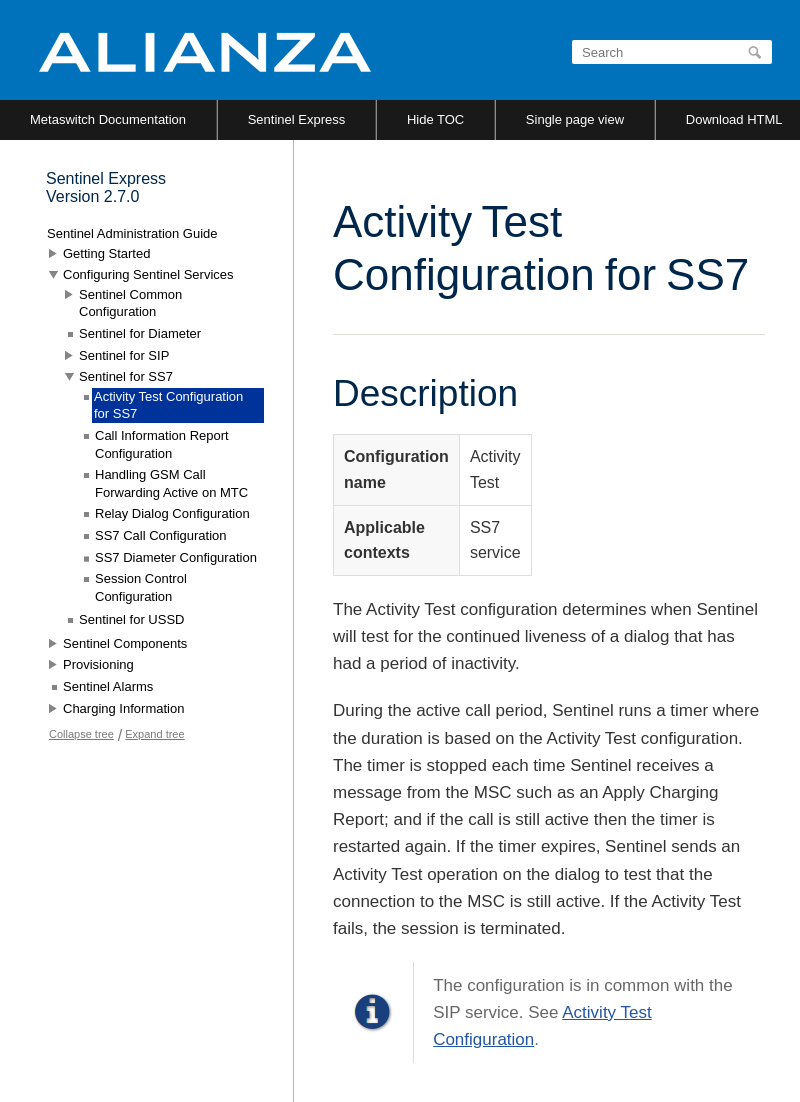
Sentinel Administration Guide (132, 233)
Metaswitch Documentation (108, 119)
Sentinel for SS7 (126, 376)
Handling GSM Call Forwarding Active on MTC (171, 483)
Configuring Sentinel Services (148, 274)
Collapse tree (81, 734)
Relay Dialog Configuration (172, 513)
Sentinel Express (297, 119)
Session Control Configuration (141, 587)
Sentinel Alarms (108, 686)
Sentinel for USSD (132, 619)
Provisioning (98, 664)
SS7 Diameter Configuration (176, 557)
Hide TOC (435, 119)
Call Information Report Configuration (162, 444)
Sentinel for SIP (124, 355)
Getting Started (106, 253)
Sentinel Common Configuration (130, 303)
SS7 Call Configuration (161, 535)
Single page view (575, 119)
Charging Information (123, 708)
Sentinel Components (125, 643)
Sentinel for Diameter (140, 333)
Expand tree (154, 734)
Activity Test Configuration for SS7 (168, 405)
